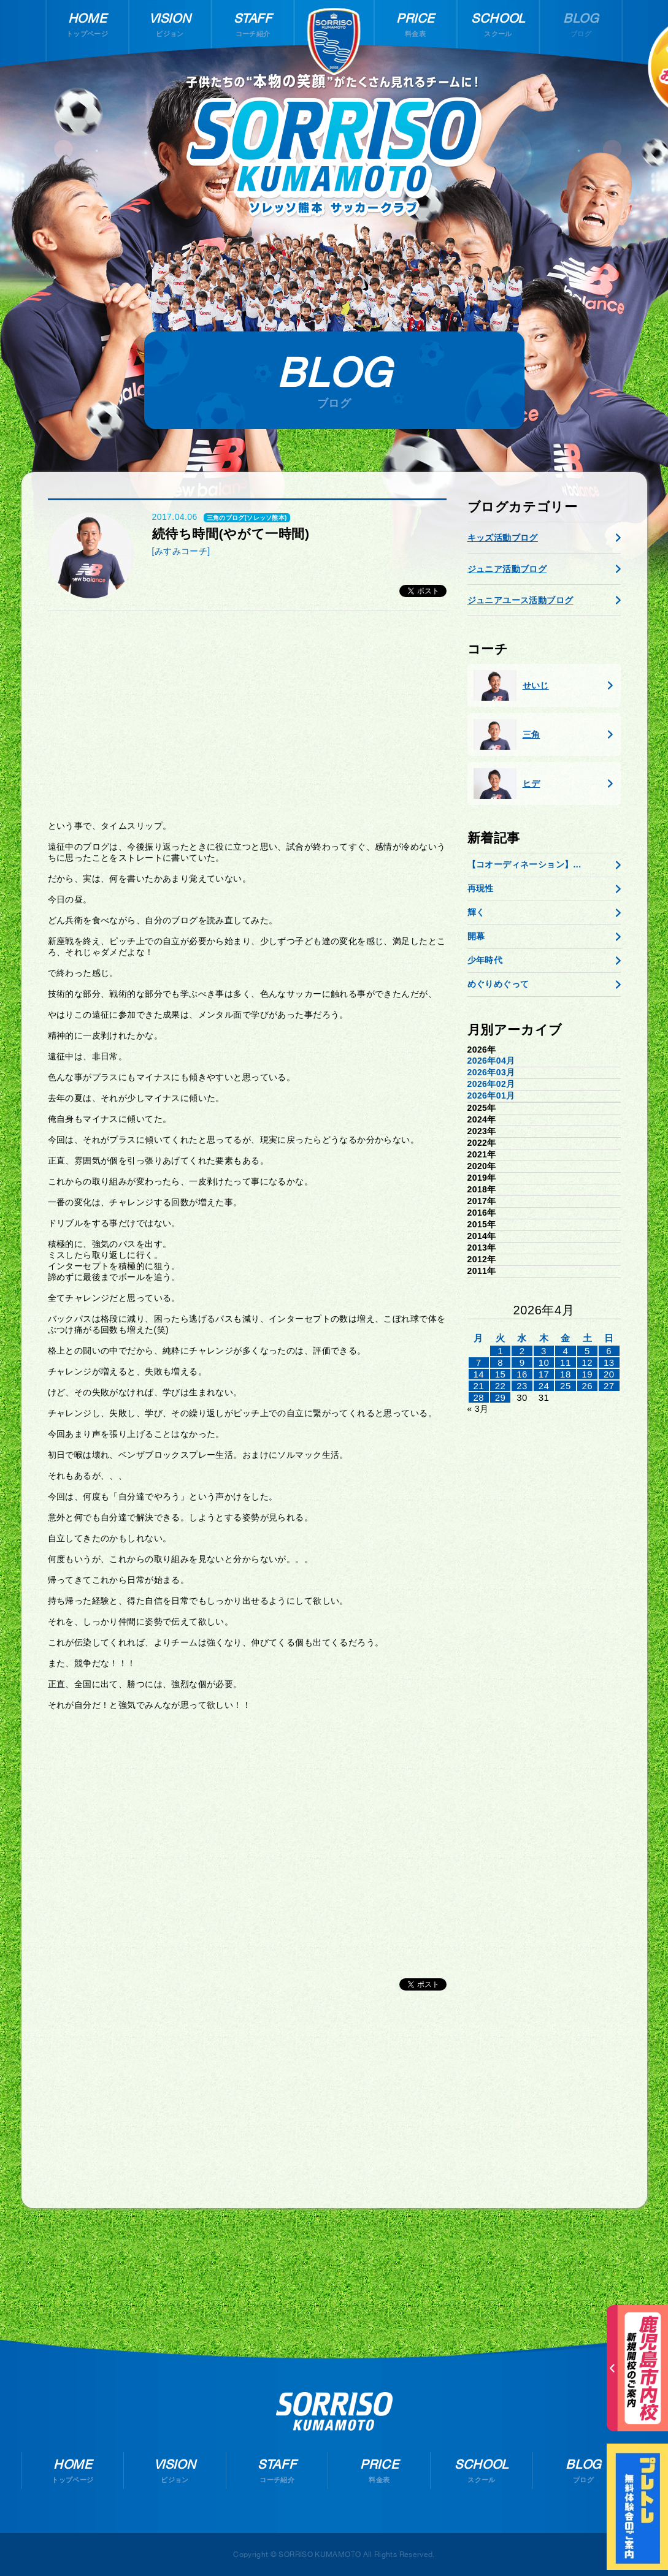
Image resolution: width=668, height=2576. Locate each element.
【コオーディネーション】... (524, 864)
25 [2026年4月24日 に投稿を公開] (565, 1386)
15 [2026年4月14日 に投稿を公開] (500, 1374)
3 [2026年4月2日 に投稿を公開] (544, 1351)
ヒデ (507, 783)
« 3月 (478, 1409)
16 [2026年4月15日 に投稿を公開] (522, 1374)
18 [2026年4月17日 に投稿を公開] (565, 1374)
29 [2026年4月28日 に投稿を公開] (500, 1397)
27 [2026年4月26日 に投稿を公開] (609, 1386)
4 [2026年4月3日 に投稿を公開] (566, 1351)
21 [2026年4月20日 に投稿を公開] (478, 1386)
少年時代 (485, 960)
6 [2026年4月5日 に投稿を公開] (609, 1351)
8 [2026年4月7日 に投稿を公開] (500, 1362)
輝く (476, 912)
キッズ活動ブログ (502, 538)
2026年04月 (491, 1060)
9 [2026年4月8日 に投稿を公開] (522, 1362)
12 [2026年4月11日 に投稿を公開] (587, 1362)
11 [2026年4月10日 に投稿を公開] (565, 1362)
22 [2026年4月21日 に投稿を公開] (500, 1386)
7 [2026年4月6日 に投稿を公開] (479, 1362)
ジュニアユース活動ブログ (520, 600)
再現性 (480, 888)
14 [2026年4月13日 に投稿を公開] (478, 1374)
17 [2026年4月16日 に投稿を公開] (544, 1374)
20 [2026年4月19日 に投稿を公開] (609, 1374)
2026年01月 (491, 1095)
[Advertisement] (247, 715)
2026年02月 (491, 1084)
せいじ (511, 685)
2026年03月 (491, 1072)
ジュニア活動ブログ (507, 569)
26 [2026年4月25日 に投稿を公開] (587, 1386)
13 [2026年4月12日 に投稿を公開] (609, 1362)
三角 (507, 734)
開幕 (476, 936)
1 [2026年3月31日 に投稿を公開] (500, 1351)
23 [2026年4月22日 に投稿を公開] (522, 1386)
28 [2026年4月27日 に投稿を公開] (478, 1397)
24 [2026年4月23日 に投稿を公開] (544, 1386)
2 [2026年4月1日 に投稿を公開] (522, 1351)
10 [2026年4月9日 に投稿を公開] (544, 1362)
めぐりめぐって (498, 984)
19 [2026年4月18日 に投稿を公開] (587, 1374)
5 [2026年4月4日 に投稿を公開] (587, 1351)
